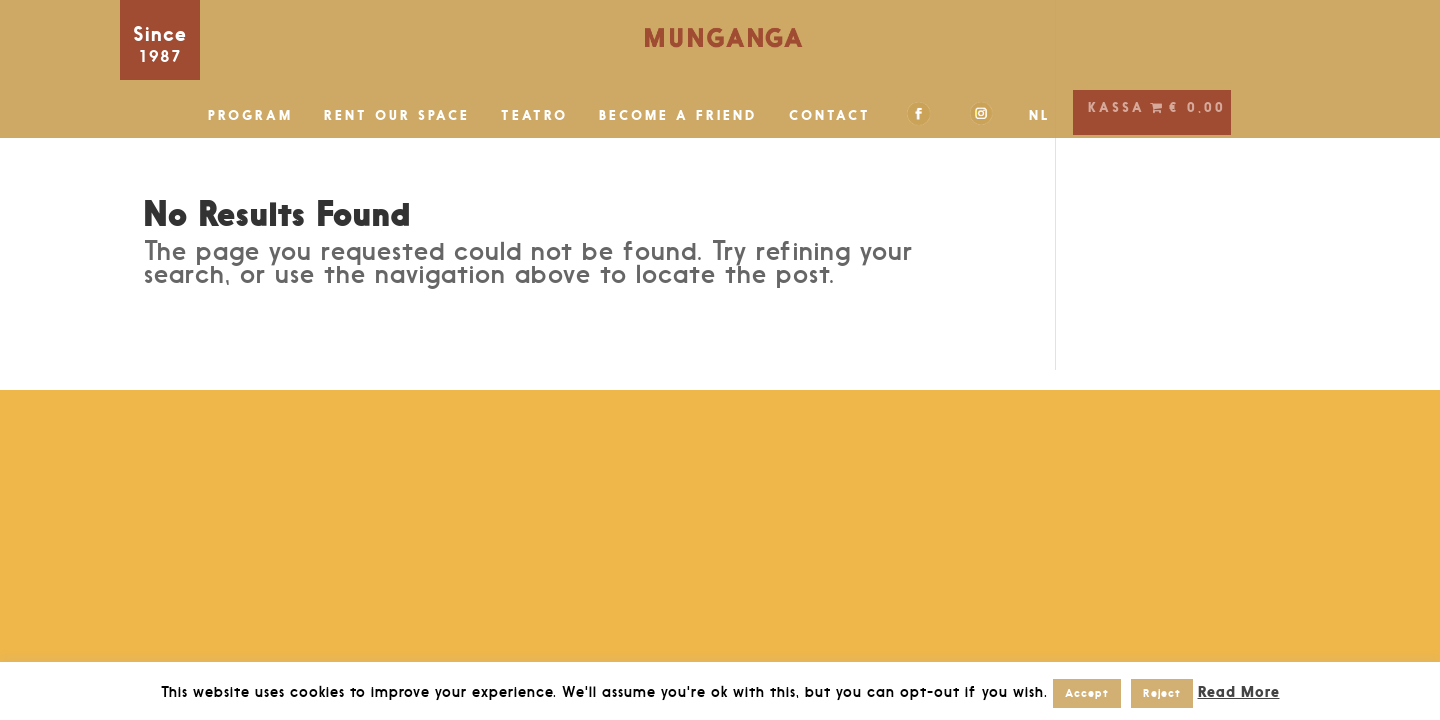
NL (1040, 115)
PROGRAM (250, 115)
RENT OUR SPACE (397, 115)
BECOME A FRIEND (678, 115)
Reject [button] (1162, 693)
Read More (1239, 691)
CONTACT (830, 115)
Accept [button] (1087, 693)
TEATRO (534, 115)
